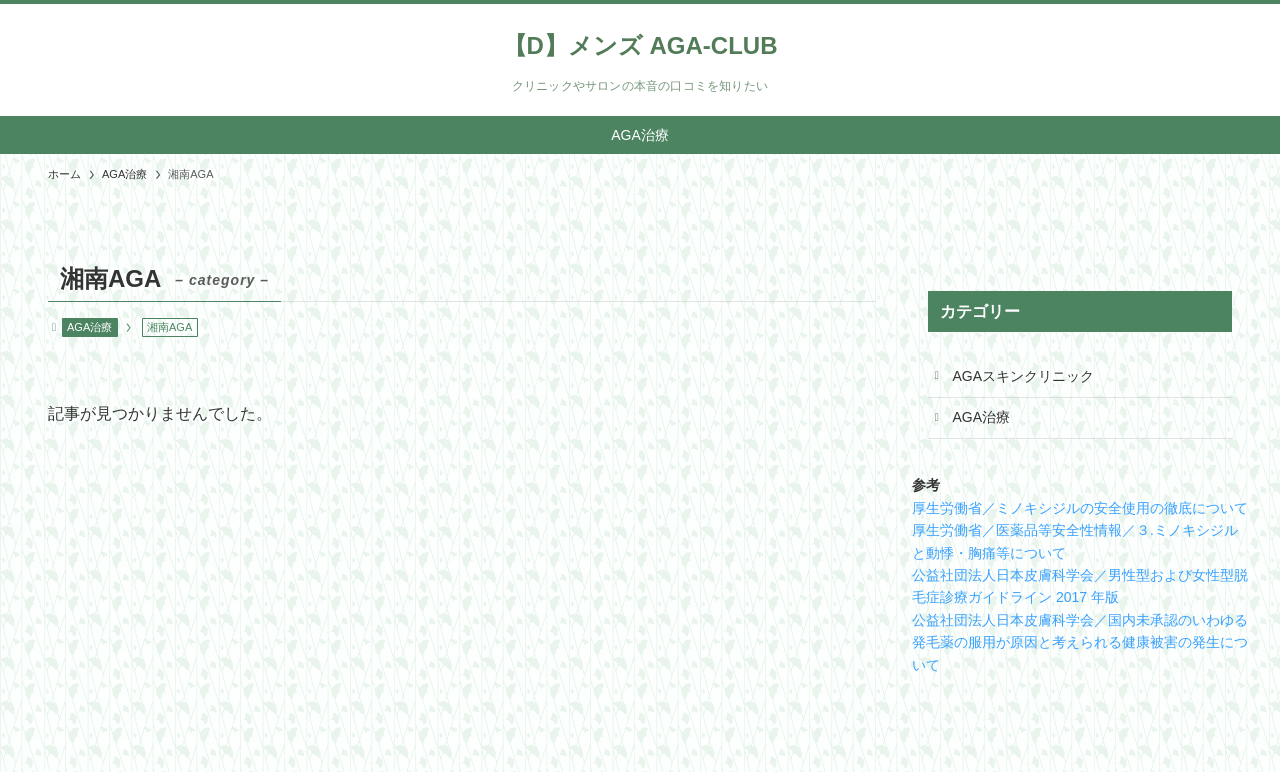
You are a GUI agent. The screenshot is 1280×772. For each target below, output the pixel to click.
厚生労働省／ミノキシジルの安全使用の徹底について (1080, 508)
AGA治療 (89, 327)
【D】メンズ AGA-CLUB (640, 46)
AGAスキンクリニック (1024, 376)
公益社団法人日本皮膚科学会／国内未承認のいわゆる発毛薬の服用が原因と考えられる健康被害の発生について (1080, 642)
